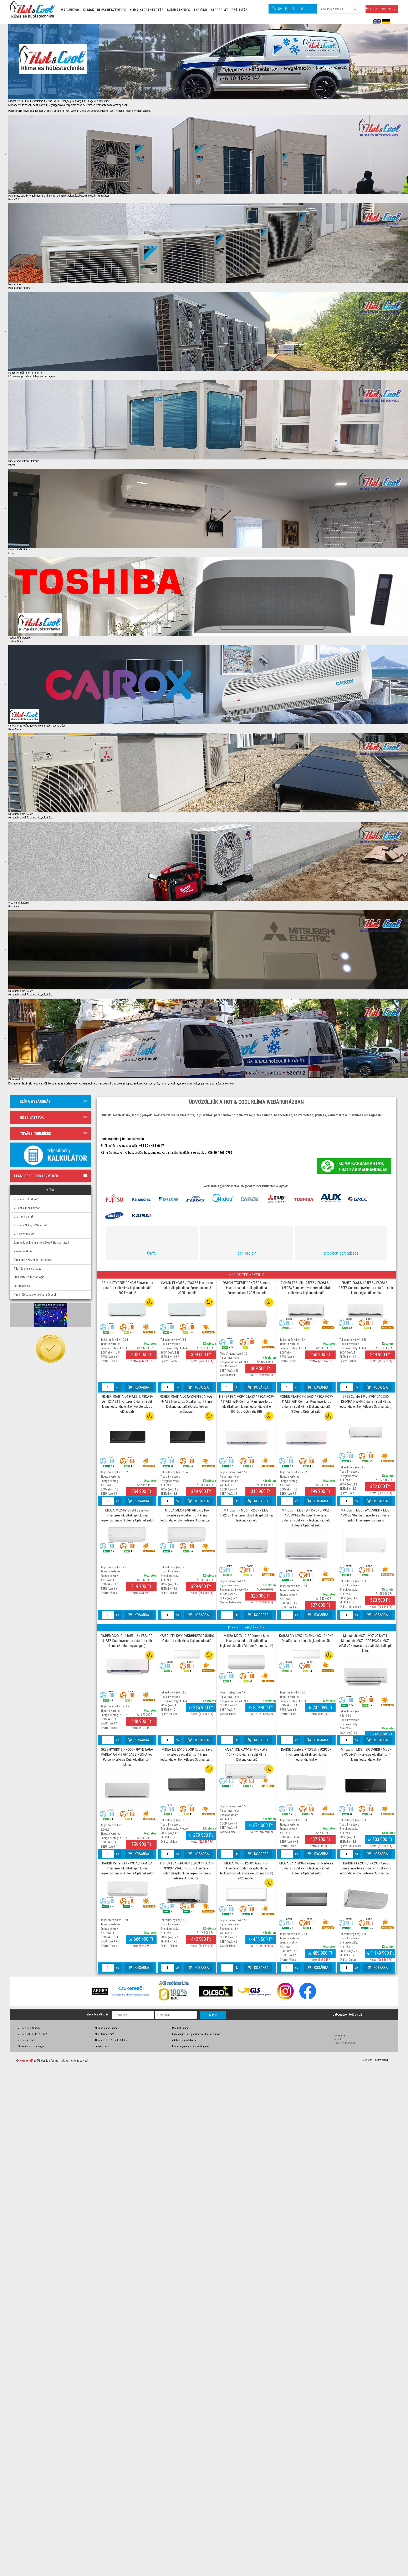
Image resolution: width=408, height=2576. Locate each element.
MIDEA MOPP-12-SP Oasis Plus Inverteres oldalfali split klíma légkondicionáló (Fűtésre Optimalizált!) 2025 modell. (246, 1870)
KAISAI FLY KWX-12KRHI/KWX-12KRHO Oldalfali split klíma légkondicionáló (306, 1638)
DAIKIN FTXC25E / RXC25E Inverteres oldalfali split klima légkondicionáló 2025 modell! (127, 1288)
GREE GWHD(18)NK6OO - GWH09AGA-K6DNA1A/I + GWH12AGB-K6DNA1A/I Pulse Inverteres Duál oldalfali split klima (127, 1756)
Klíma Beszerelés (111, 10)
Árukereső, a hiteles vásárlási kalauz (131, 1994)
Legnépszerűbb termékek (50, 1175)
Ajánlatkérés (178, 10)
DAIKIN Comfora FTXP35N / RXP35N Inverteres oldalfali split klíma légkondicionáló (306, 1754)
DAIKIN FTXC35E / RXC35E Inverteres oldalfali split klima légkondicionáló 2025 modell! (187, 1288)
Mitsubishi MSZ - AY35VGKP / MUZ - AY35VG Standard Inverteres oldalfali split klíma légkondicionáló (366, 1515)
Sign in (213, 2014)
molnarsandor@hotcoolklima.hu (122, 1139)
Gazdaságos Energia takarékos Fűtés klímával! (41, 1242)
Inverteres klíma (23, 1251)
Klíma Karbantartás (146, 10)
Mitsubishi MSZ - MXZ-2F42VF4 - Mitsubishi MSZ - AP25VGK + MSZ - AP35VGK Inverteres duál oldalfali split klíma (366, 1643)
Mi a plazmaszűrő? (25, 1234)
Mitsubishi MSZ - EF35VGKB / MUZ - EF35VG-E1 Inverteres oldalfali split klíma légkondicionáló (366, 1754)
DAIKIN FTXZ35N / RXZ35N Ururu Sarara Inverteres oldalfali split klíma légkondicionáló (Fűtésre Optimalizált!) (365, 1868)
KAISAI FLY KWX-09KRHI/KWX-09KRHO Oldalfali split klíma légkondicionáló (187, 1638)
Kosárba (138, 1387)
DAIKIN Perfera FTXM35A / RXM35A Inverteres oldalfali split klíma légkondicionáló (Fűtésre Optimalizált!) (127, 1868)
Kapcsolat (219, 10)
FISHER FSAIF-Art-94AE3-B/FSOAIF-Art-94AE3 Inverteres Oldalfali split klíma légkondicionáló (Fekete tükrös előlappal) (186, 1404)
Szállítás (239, 10)
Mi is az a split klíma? (26, 1199)
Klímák (88, 10)
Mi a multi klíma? (23, 1216)
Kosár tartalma (381, 9)
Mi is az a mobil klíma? (27, 1208)
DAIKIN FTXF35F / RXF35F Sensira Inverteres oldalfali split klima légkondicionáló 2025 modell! (246, 1288)
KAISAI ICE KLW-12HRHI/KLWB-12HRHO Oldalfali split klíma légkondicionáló (247, 1754)
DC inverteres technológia (29, 1277)
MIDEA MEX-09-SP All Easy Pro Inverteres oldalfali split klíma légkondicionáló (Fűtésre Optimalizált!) (127, 1515)
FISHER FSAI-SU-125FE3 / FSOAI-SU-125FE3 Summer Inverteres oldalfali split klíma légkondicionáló (306, 1288)
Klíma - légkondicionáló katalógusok (35, 1294)
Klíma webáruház (53, 1101)
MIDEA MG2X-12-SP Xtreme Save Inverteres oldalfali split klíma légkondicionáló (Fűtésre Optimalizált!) (246, 1641)
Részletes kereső (290, 8)
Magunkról (70, 10)
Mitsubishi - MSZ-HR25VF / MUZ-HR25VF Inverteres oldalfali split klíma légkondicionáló (246, 1515)
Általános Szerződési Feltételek (33, 1260)
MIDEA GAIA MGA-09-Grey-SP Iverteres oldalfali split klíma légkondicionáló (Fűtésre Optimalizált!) (306, 1868)
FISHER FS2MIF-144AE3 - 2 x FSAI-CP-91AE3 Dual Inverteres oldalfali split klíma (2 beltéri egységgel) (127, 1641)
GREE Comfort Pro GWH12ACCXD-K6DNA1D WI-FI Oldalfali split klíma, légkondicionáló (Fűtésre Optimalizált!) (365, 1401)
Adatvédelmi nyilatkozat (28, 1268)
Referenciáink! (22, 1286)
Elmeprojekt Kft (380, 2060)
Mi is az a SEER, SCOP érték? (30, 1225)
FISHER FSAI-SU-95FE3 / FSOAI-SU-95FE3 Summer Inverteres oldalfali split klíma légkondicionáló (366, 1288)
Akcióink (200, 10)
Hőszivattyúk (53, 1117)
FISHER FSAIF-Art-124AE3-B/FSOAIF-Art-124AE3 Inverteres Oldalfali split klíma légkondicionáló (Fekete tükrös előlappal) (127, 1404)
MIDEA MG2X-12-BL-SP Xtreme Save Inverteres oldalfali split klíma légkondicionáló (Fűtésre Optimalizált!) (186, 1754)
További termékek (53, 1133)
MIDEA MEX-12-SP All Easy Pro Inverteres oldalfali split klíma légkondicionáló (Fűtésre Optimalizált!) (186, 1515)
